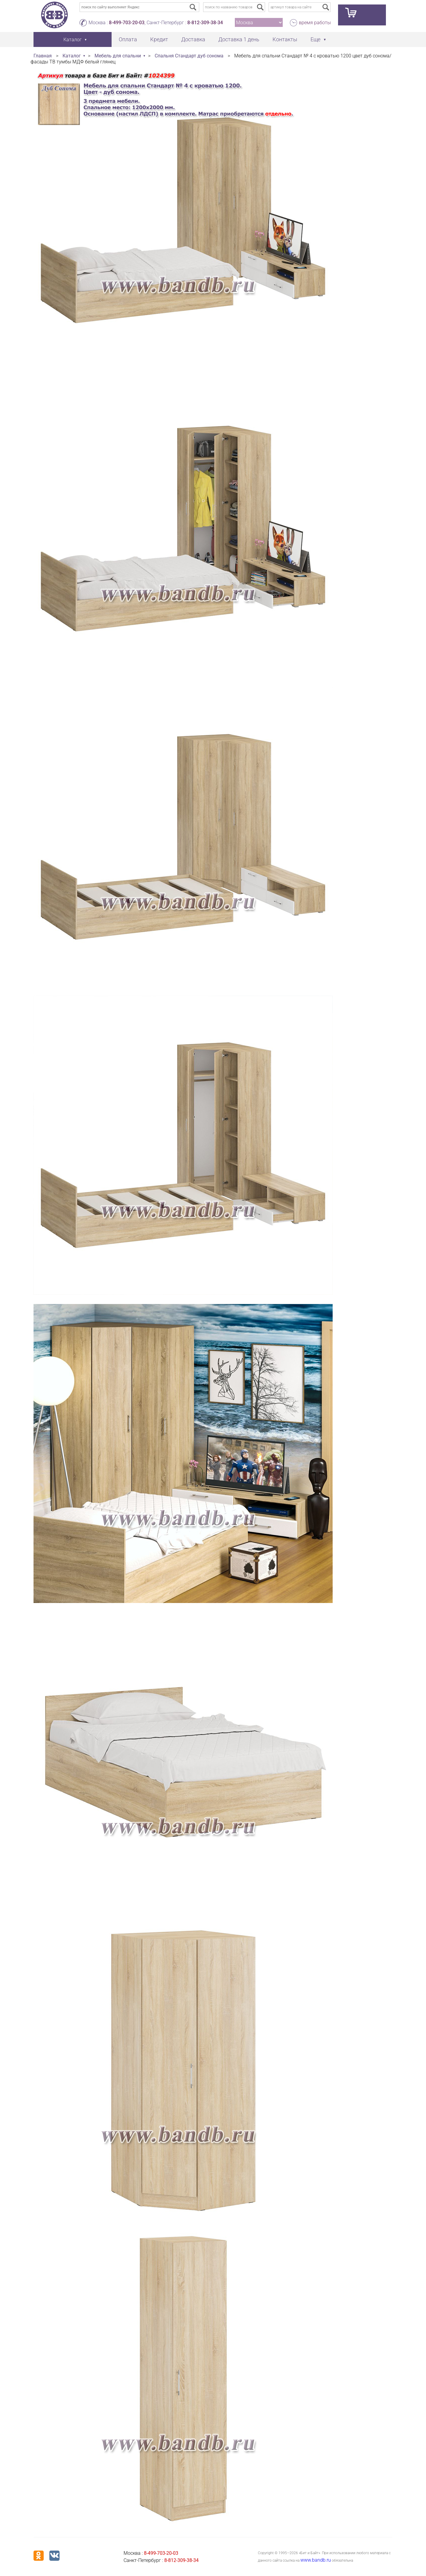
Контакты (285, 39)
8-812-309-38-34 (205, 22)
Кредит (159, 39)
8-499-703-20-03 (126, 22)
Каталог (72, 56)
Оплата (128, 39)
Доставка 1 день (238, 39)
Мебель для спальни (118, 56)
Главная (43, 56)
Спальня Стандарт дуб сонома (189, 56)
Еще (315, 39)
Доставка (193, 39)
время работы (315, 22)
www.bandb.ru (315, 2560)
